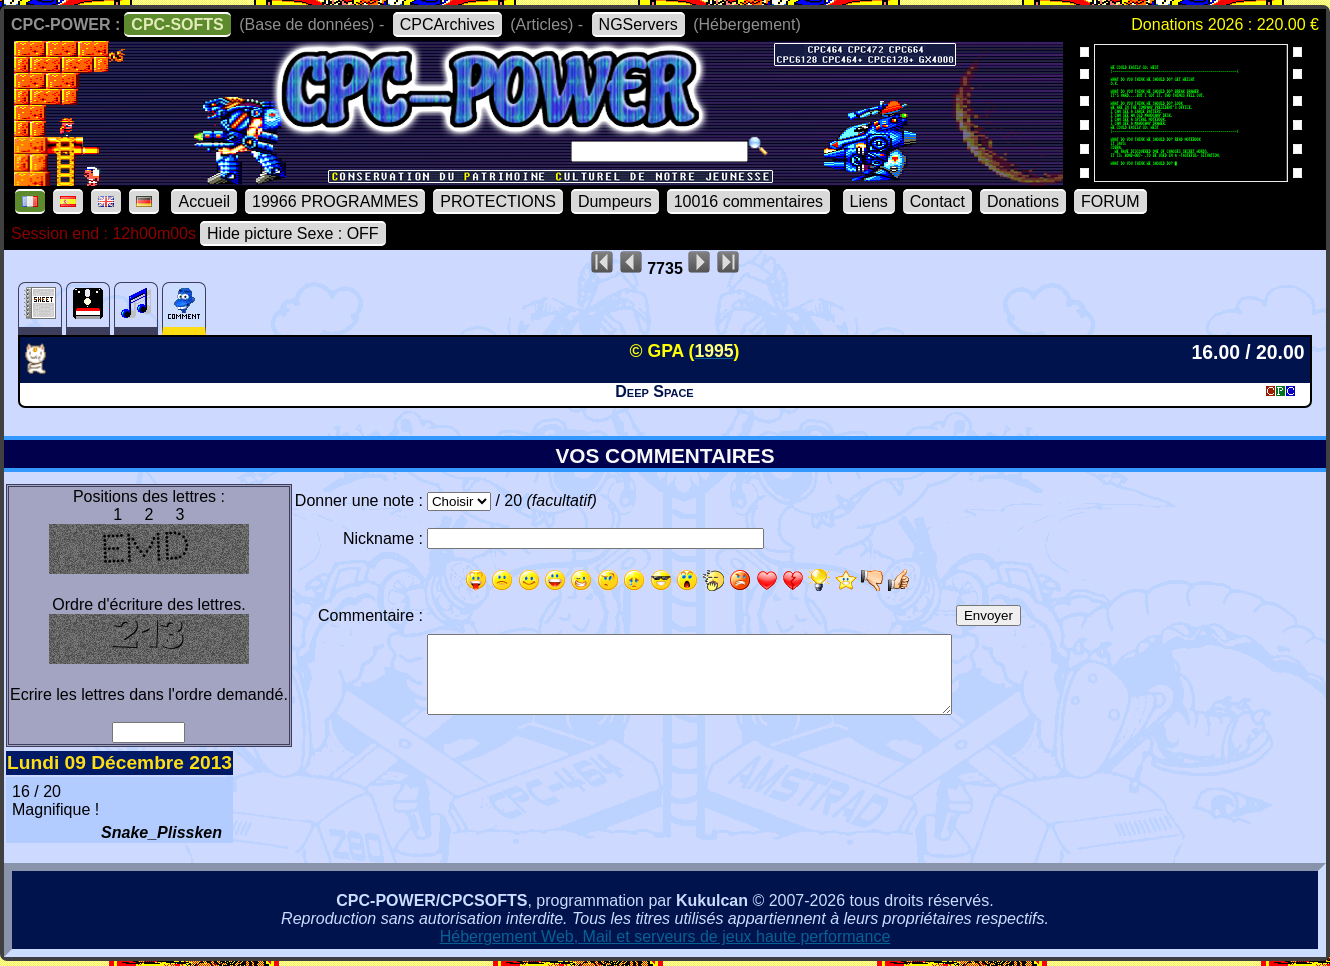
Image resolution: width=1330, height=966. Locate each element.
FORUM (1110, 201)
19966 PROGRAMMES (335, 201)
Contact (937, 201)
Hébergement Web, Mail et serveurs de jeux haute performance (665, 936)
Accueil (204, 201)
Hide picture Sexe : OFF (293, 233)
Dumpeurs (615, 201)
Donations (1023, 201)
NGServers (638, 24)
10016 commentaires (748, 201)
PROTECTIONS (498, 201)
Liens (869, 201)
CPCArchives (447, 24)
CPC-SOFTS (177, 24)
